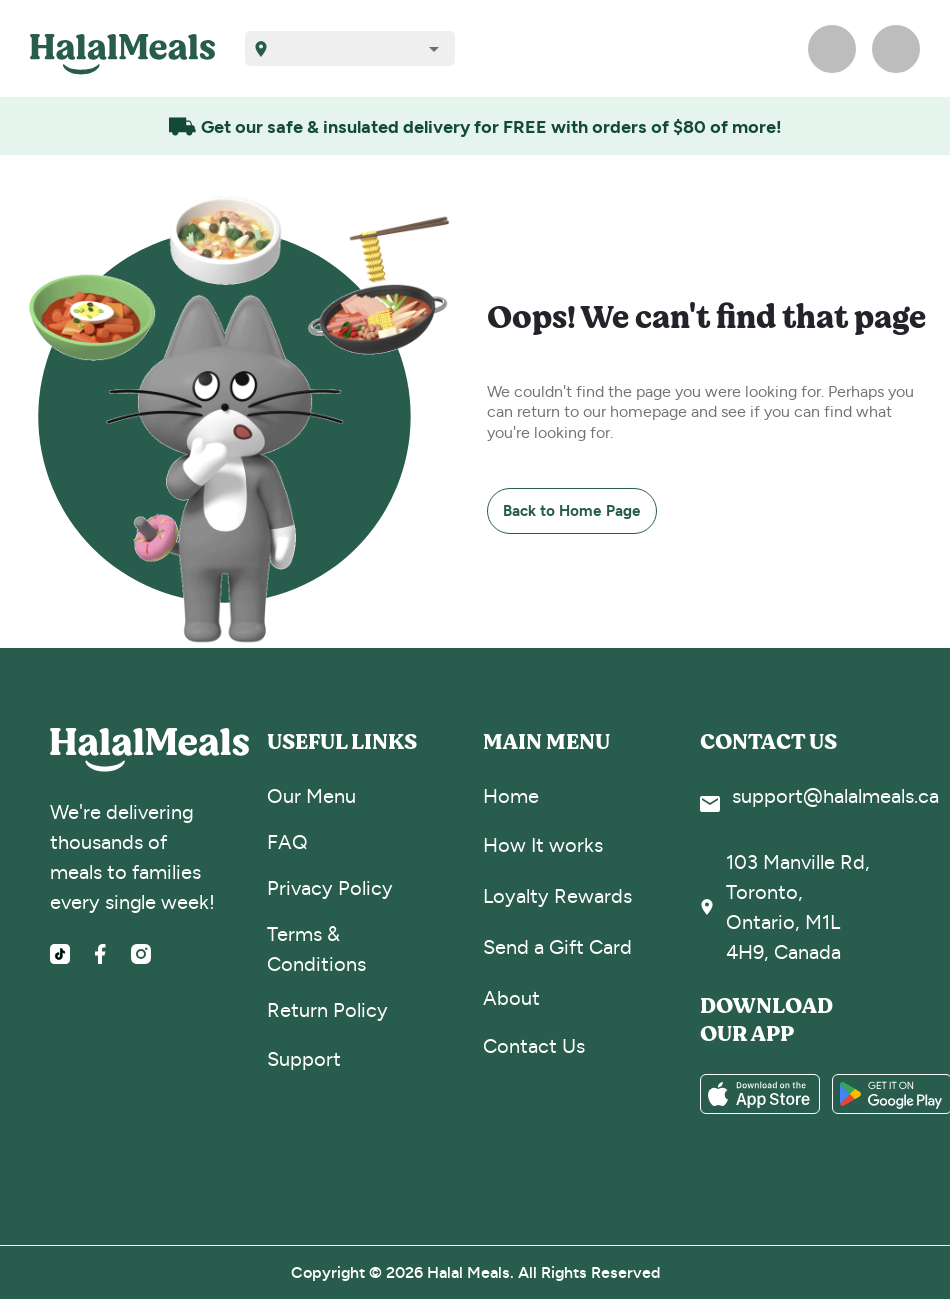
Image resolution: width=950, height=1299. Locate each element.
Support (304, 1059)
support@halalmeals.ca (835, 796)
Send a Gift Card (557, 947)
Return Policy (327, 1010)
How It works (543, 845)
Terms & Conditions (316, 949)
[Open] (434, 49)
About (511, 998)
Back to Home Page (572, 510)
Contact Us (534, 1046)
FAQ (287, 842)
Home (511, 796)
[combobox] (357, 48)
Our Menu (311, 796)
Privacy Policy (330, 888)
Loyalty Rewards (557, 896)
